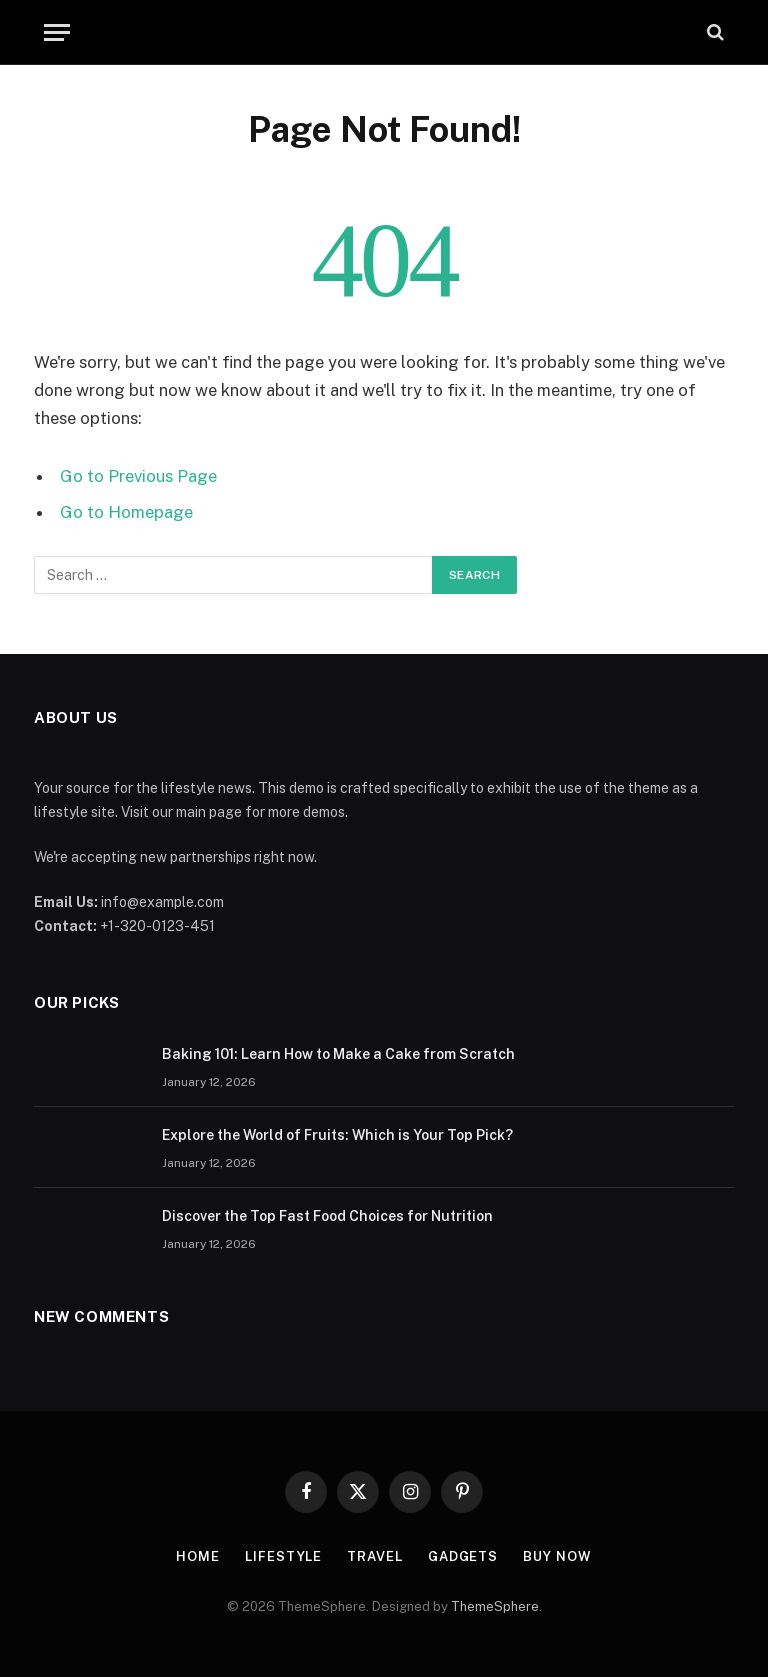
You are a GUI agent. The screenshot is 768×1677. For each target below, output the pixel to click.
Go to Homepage (126, 512)
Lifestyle (283, 1556)
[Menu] (57, 32)
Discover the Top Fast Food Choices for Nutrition (327, 1216)
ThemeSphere (495, 1606)
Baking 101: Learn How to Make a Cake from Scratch (338, 1054)
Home (198, 1556)
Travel (374, 1556)
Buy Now (557, 1556)
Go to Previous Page (138, 476)
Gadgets (463, 1556)
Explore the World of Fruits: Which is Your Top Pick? (337, 1135)
